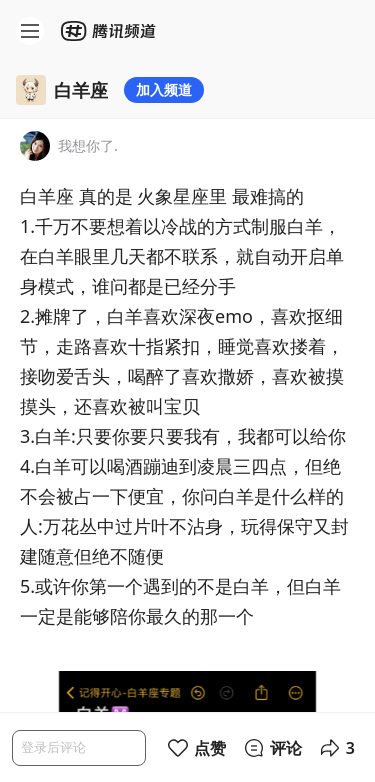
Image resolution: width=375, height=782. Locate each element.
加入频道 (164, 89)
